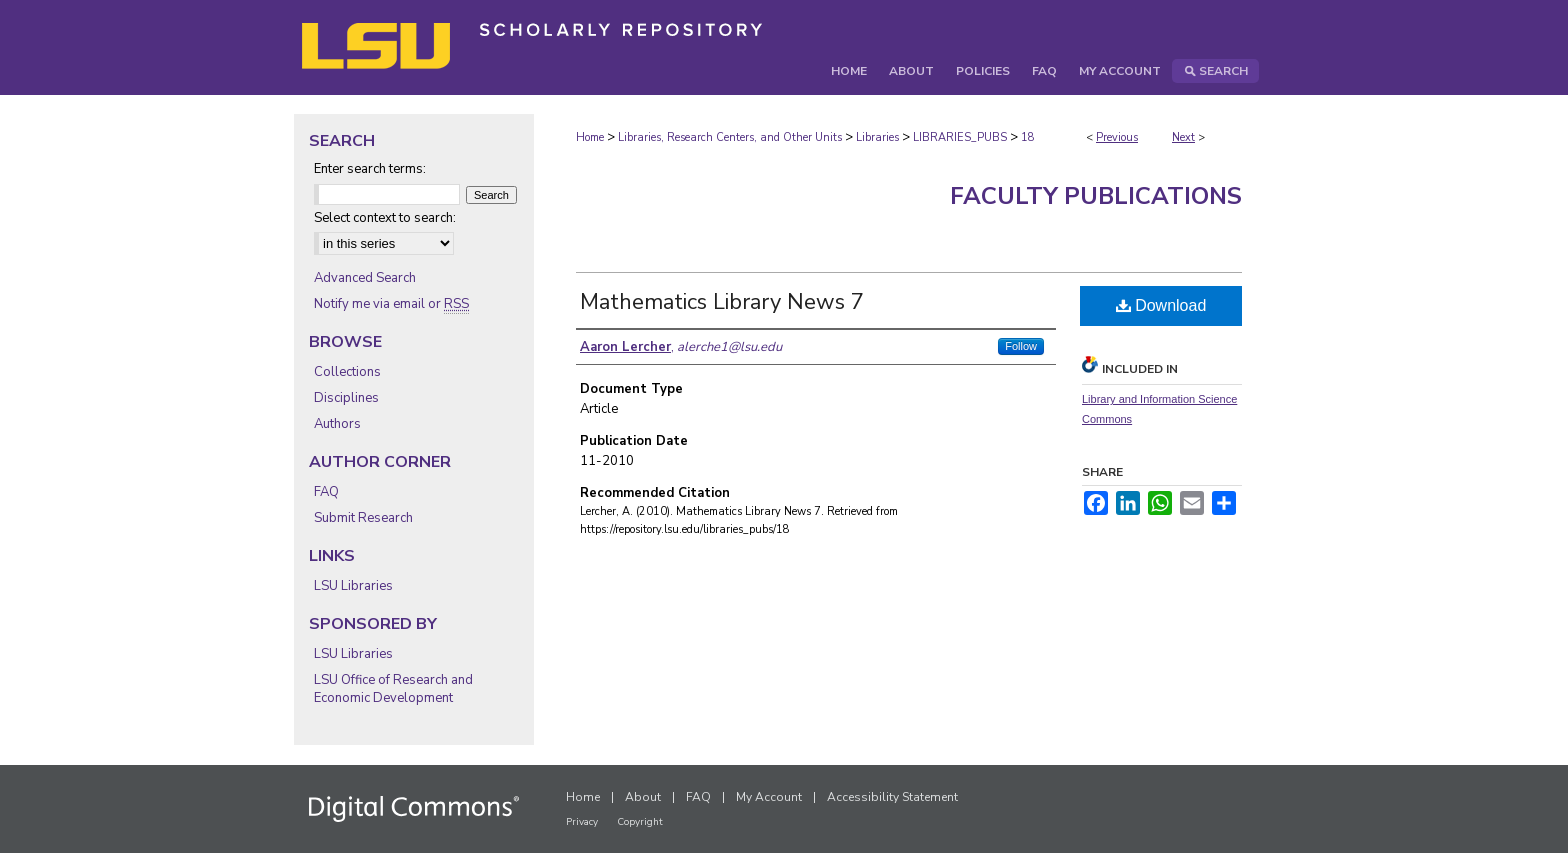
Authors (337, 424)
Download (1161, 305)
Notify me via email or (391, 304)
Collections (347, 372)
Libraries (877, 137)
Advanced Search (365, 278)
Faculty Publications (1096, 196)
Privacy (582, 822)
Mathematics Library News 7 (722, 302)
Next (1183, 137)
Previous (1117, 137)
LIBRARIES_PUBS (960, 137)
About (643, 797)
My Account (769, 797)
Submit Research (363, 518)
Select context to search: (385, 218)
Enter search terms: (370, 169)
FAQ (326, 492)
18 (1028, 137)
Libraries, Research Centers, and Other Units (730, 137)
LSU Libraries (353, 586)
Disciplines (346, 398)
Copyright (640, 822)
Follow (1021, 346)
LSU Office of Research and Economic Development (393, 689)
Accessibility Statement (892, 797)
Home (590, 137)
